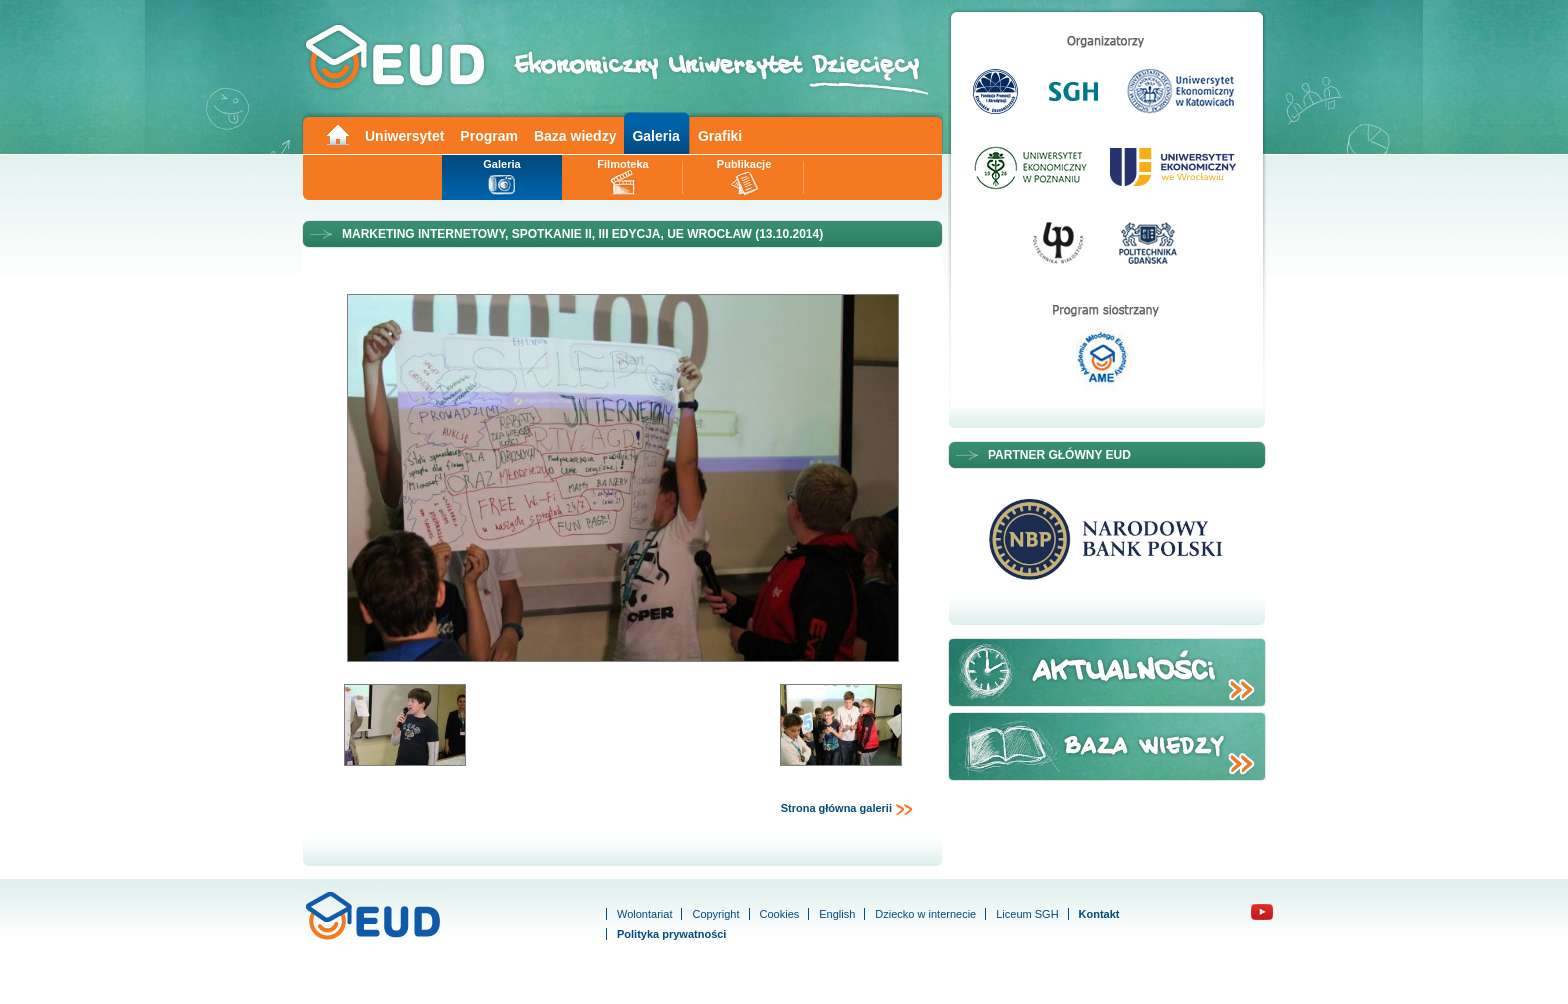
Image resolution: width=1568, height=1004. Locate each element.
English (837, 914)
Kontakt (1099, 914)
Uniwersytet (404, 136)
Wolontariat (644, 914)
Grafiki (720, 136)
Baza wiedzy (575, 136)
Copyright (715, 914)
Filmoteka (622, 164)
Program (489, 136)
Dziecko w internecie (925, 914)
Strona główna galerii (847, 809)
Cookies (780, 914)
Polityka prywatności (671, 934)
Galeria (655, 136)
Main (337, 133)
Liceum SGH (1027, 914)
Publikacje (744, 164)
